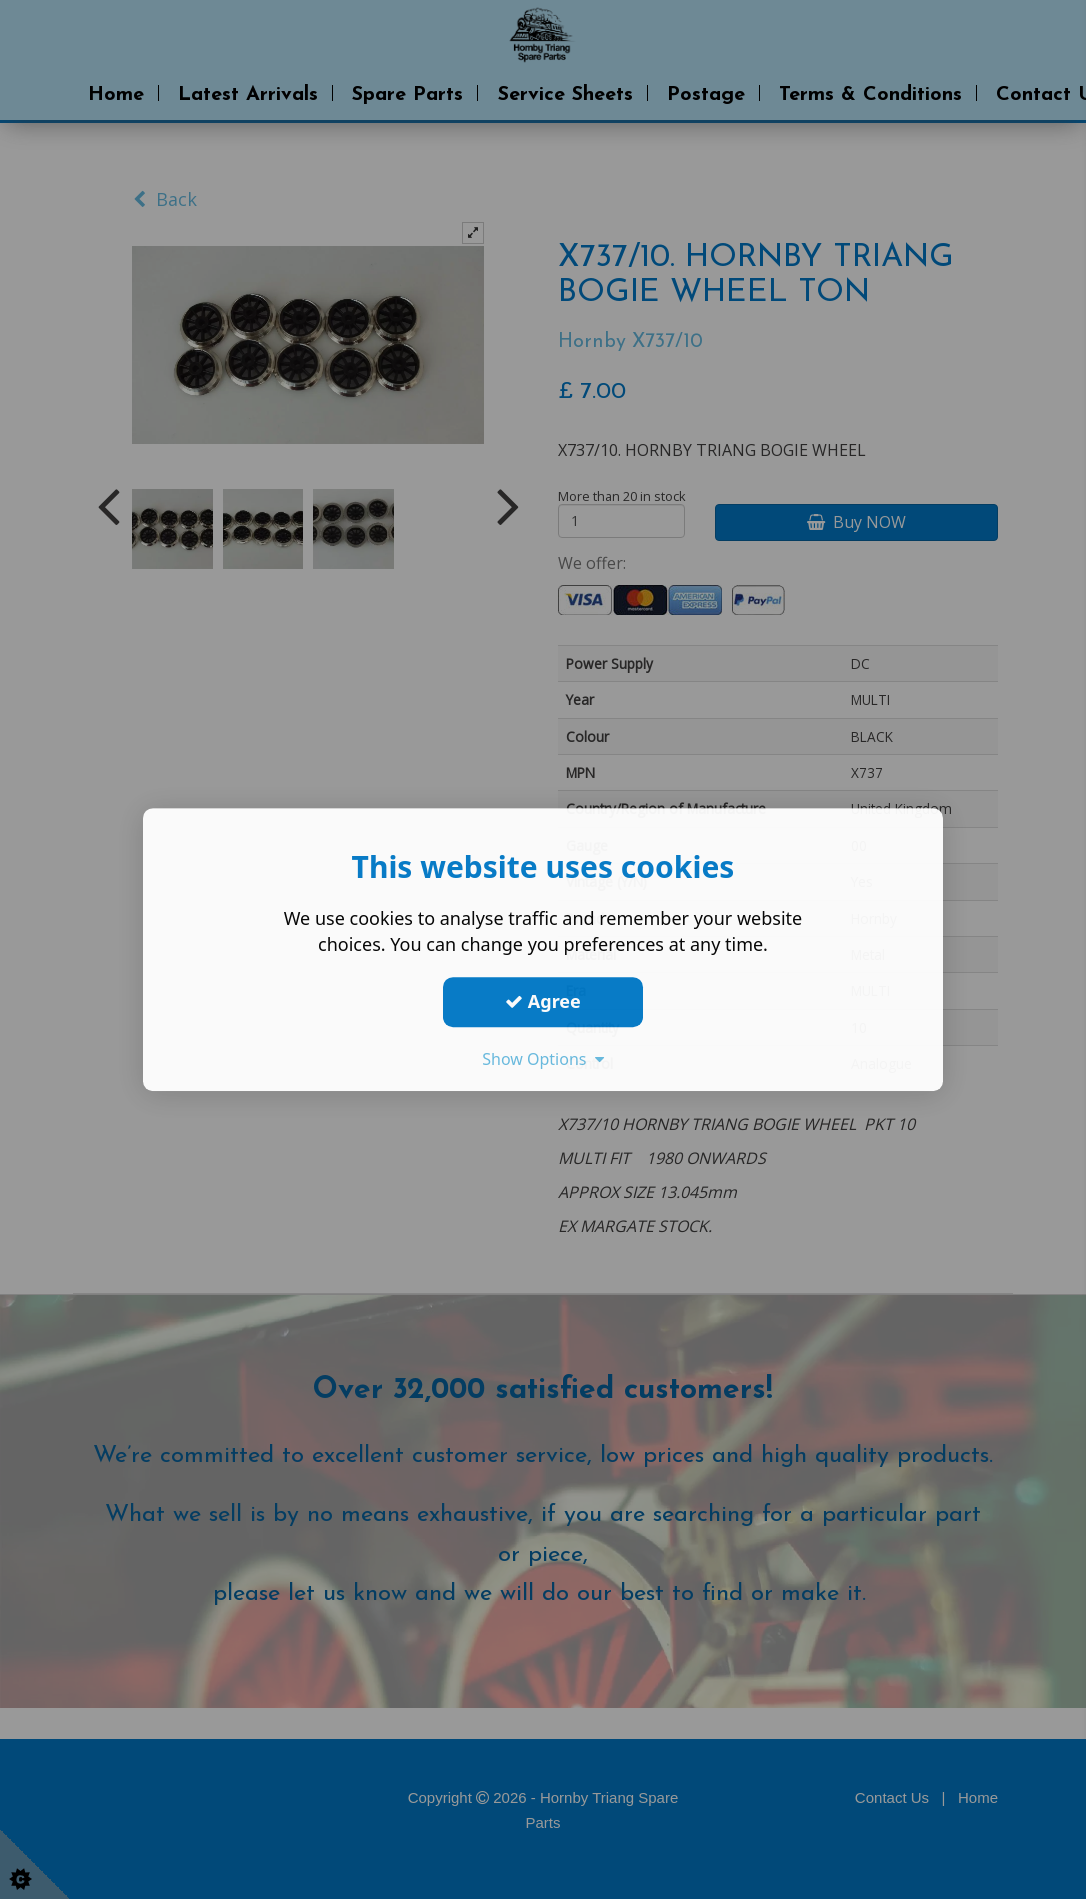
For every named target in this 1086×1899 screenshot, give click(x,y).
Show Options (543, 1059)
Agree (543, 1001)
